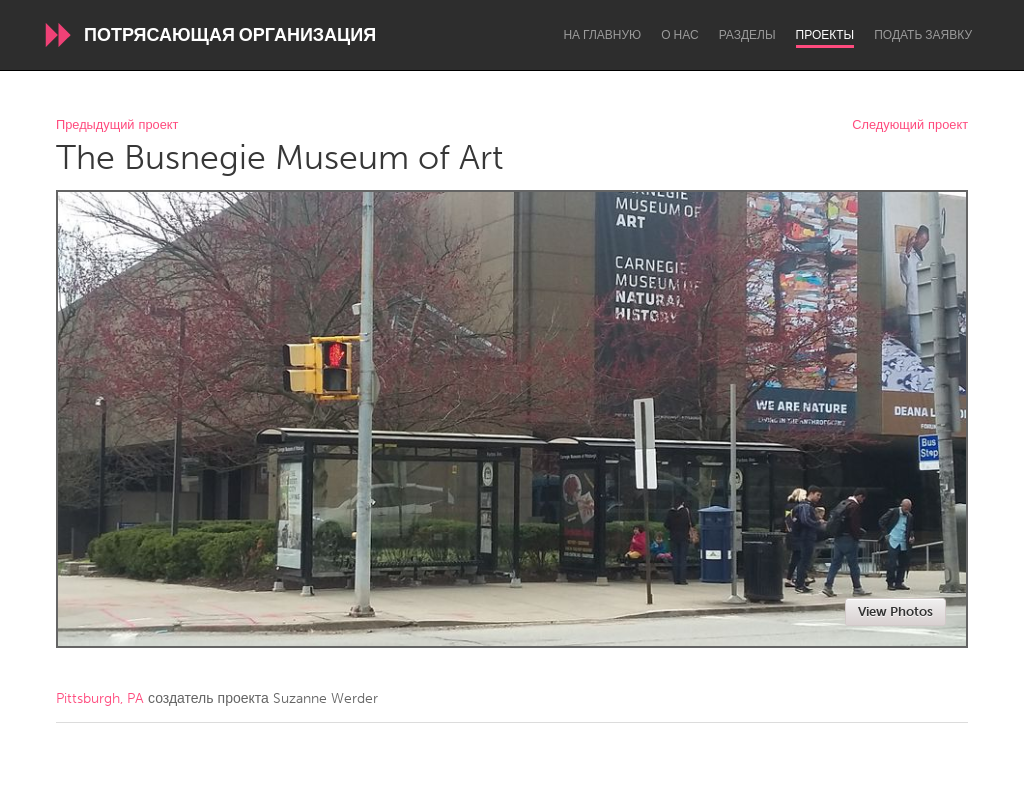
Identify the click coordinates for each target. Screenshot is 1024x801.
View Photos (895, 611)
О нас (679, 35)
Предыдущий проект (117, 125)
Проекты (825, 35)
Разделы (747, 35)
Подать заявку (923, 35)
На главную (602, 35)
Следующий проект (910, 125)
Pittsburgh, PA (100, 698)
